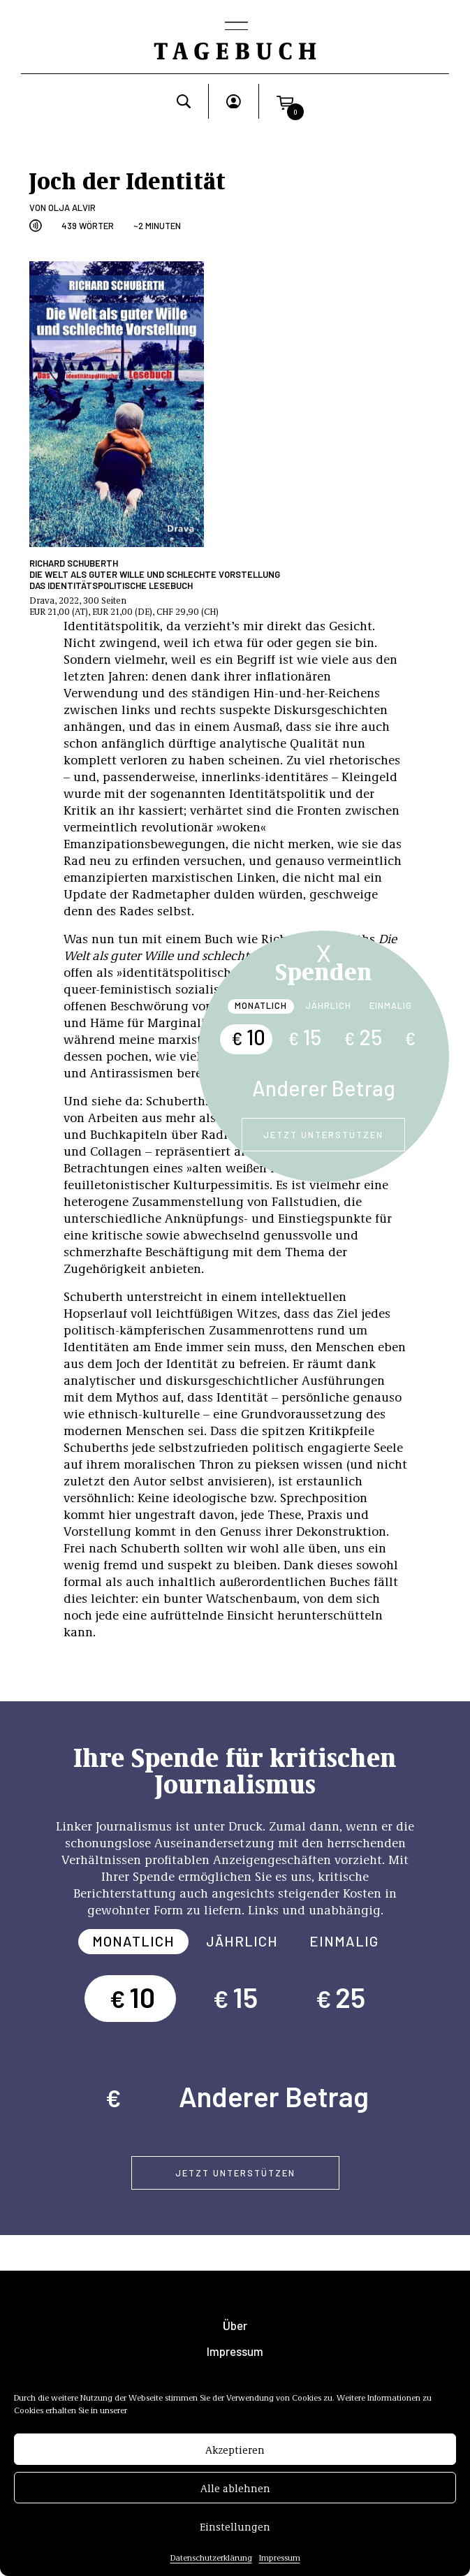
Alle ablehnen (235, 2491)
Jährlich (328, 1005)
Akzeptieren (235, 2452)
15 (304, 1036)
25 (363, 1036)
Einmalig (390, 1005)
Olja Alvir (72, 207)
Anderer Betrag (323, 1087)
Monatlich (261, 1005)
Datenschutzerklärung (211, 2560)
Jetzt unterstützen (323, 1134)
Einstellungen (235, 2529)
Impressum (279, 2560)
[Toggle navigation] (235, 27)
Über (235, 2325)
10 (248, 1036)
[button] (285, 101)
